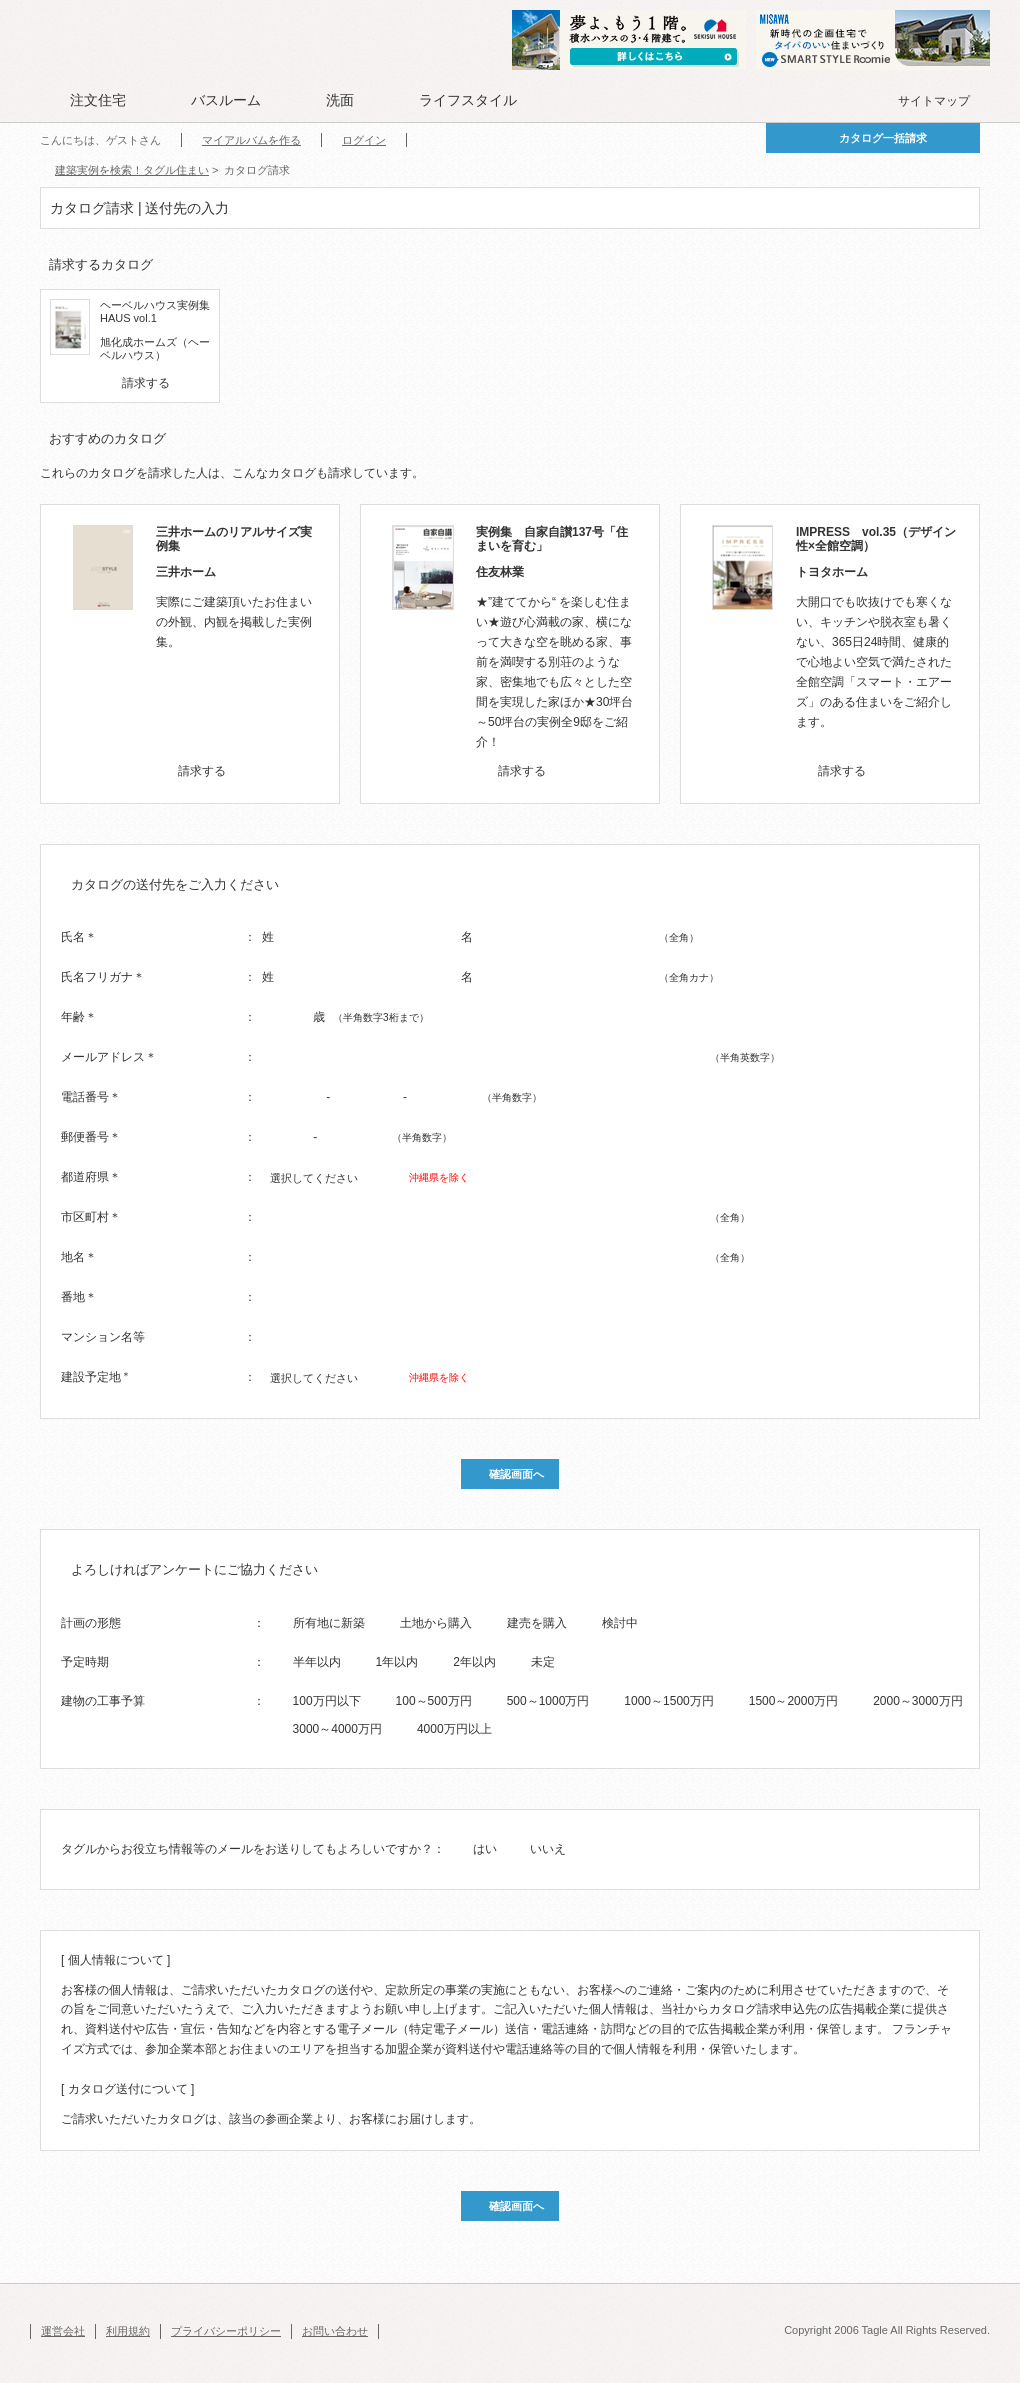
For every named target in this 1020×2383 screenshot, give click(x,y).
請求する (146, 383)
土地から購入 (436, 1623)
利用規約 (128, 2331)
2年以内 (474, 1662)
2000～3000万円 (917, 1701)
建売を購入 (537, 1623)
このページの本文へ (79, 1)
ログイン (364, 140)
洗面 (340, 100)
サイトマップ (934, 101)
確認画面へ (516, 1474)
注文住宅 (98, 100)
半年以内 (317, 1662)
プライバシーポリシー (226, 2331)
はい (485, 1849)
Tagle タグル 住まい (105, 42)
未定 (543, 1662)
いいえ (548, 1849)
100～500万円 (434, 1701)
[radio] (280, 1622)
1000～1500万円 (668, 1701)
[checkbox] (109, 383)
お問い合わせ (335, 2331)
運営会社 (63, 2331)
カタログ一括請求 (883, 138)
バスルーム (226, 100)
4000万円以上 (454, 1729)
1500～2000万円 (793, 1701)
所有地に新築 (329, 1623)
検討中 (620, 1623)
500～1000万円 (548, 1701)
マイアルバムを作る (251, 140)
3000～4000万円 (337, 1729)
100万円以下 (327, 1701)
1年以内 (397, 1662)
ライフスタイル (468, 100)
